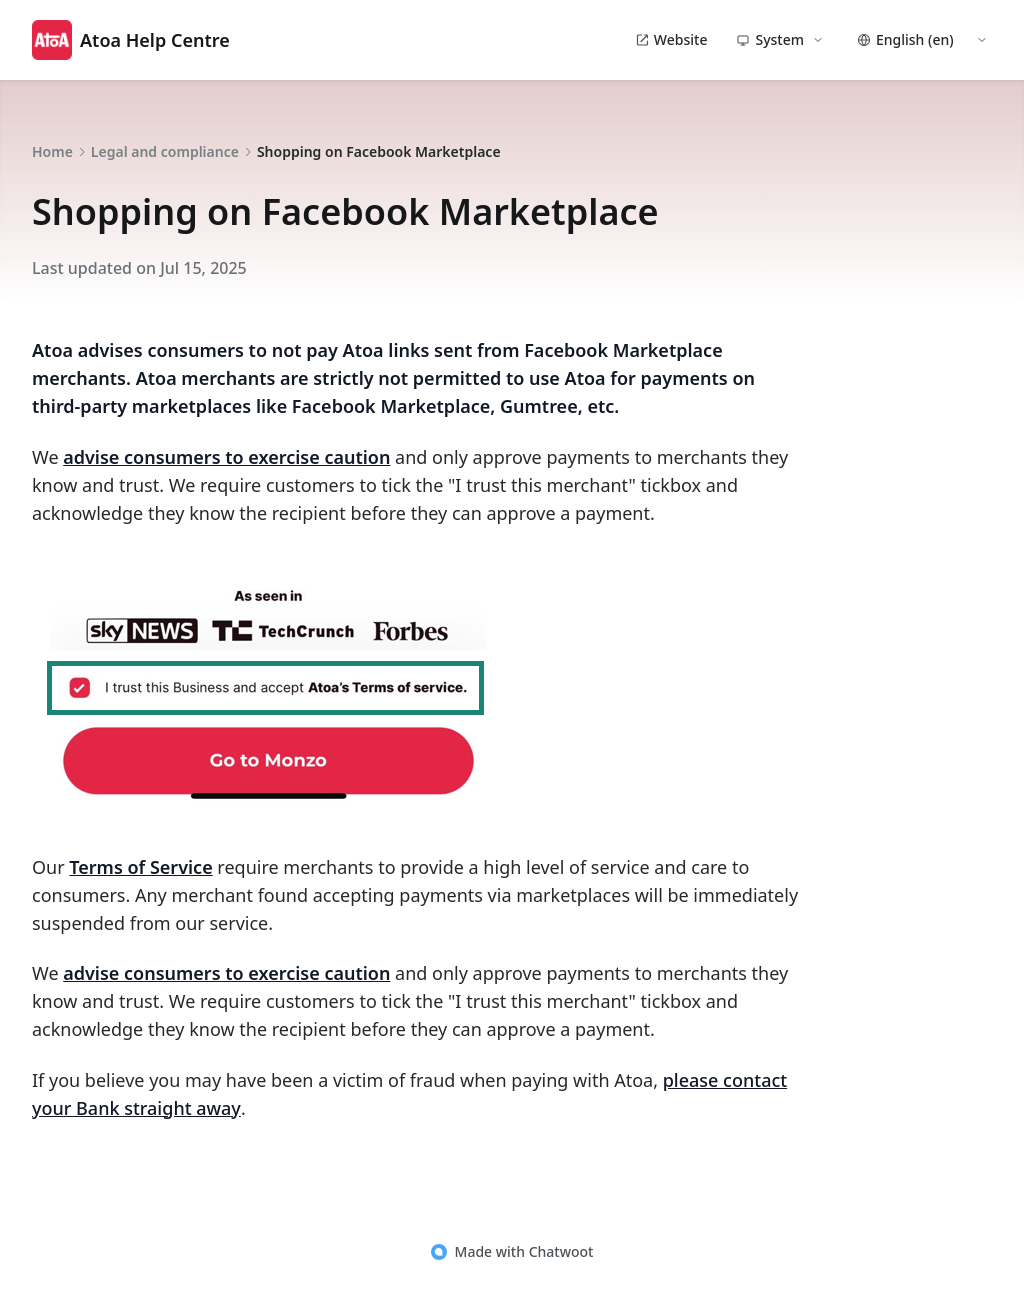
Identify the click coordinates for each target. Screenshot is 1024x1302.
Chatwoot (561, 1251)
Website (671, 39)
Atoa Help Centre (131, 40)
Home (52, 151)
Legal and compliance (165, 151)
